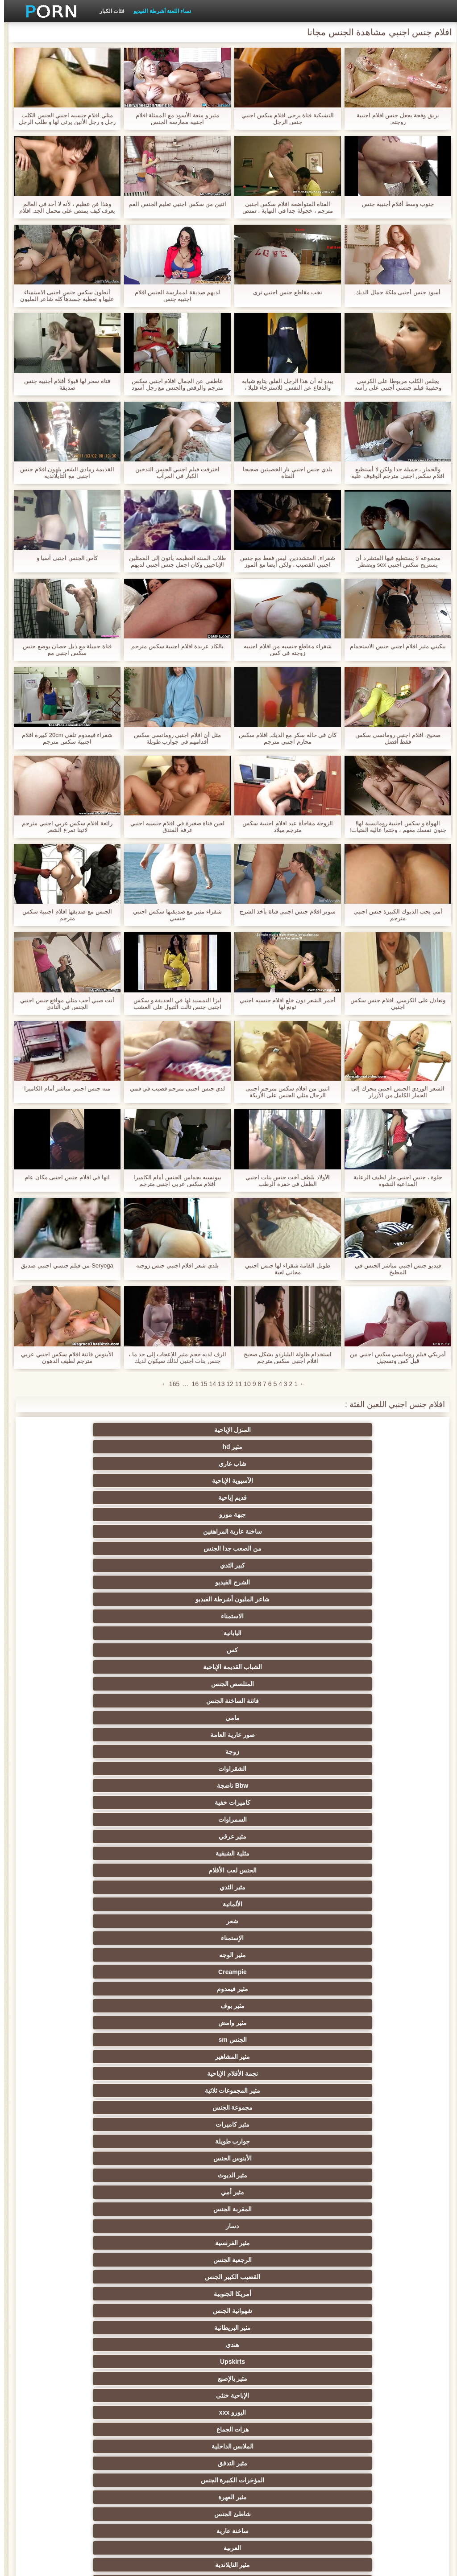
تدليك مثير (185, 1717)
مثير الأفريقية (184, 2056)
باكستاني (272, 2141)
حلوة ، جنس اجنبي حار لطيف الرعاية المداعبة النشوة (394, 1180)
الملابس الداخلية (359, 1683)
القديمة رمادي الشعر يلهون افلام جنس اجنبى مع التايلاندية (63, 472)
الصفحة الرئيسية (75, 2564)
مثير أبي (272, 2022)
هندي (185, 1650)
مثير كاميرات (272, 1599)
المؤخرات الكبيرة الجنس (185, 1683)
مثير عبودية (184, 1887)
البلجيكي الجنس (97, 2463)
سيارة (97, 1988)
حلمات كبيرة (185, 2124)
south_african (97, 2429)
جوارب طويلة (185, 1599)
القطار (272, 2192)
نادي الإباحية (272, 2209)
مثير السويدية (184, 2158)
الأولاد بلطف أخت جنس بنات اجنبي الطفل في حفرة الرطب (283, 1180)
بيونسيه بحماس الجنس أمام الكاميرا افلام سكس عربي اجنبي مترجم (173, 1180)
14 (208, 1383)
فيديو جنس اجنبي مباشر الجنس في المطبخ (394, 1269)
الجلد (185, 2192)
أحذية (272, 2344)
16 (191, 1383)
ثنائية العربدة (272, 1768)
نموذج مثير (360, 2310)
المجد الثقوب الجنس (272, 2005)
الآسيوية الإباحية (97, 1429)
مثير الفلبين (97, 2073)
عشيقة (185, 1870)
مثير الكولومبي (185, 2293)
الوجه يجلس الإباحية (272, 1887)
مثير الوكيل (359, 2107)
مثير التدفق (272, 1683)
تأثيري (272, 2107)
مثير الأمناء (359, 2090)
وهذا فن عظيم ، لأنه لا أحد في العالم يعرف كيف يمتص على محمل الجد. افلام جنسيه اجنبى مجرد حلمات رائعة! (63, 207)
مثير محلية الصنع (185, 1938)
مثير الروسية (97, 1717)
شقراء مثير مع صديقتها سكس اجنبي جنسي (173, 915)
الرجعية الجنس (272, 1633)
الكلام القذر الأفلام (97, 2005)
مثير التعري (184, 1734)
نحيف (97, 1785)
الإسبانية (272, 2056)
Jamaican (184, 2344)
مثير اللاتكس (97, 1887)
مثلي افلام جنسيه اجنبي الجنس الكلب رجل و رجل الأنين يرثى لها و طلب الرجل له (63, 118)
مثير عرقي (359, 1531)
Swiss (185, 2327)
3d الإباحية (359, 2344)
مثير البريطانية (272, 1650)
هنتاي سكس (360, 1938)
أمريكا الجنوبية (97, 1633)
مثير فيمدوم (272, 1565)
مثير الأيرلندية (359, 2361)
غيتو (185, 1971)
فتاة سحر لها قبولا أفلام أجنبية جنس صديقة (63, 384)
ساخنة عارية (272, 1700)
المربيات (272, 2073)
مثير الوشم (272, 1955)
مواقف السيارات (359, 2395)
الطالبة (97, 1971)
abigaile (184, 2480)
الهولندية (184, 2243)
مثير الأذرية (97, 2344)
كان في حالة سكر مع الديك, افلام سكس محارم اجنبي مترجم (283, 738)
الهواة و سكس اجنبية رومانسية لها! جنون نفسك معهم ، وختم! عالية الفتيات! (393, 826)
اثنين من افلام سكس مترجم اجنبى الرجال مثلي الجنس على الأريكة (283, 1092)
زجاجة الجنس (360, 2480)
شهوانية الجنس (359, 1650)
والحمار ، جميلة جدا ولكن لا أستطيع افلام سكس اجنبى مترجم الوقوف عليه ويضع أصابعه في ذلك (393, 472)
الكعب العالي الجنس (97, 1938)
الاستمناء (97, 1463)
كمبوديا (360, 2446)
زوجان (272, 1819)
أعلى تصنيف (360, 1921)
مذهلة (97, 2141)
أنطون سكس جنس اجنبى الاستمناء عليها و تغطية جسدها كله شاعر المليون (63, 295)
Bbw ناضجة (272, 1514)
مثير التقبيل (184, 1836)
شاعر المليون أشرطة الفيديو (185, 1463)
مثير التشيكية (97, 1802)
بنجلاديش (359, 2293)
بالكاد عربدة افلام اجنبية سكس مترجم (173, 646)
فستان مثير (184, 1988)
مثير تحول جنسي (359, 1734)
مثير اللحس (185, 1921)
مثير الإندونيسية (185, 2005)
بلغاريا (97, 2361)
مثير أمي (272, 1616)
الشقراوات (359, 1514)
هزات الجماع (97, 1667)
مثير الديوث (359, 1616)
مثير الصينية (185, 1785)
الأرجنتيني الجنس (97, 2276)
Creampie (359, 1565)
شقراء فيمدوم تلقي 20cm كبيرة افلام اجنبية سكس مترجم (63, 738)
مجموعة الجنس (359, 1599)
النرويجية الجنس (359, 2429)
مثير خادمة (272, 1988)
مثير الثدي (97, 1531)
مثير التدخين (272, 2327)
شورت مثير (185, 2361)
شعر (272, 1548)
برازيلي (272, 1870)
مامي (272, 1497)
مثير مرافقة (272, 2175)
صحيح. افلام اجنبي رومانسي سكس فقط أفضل (393, 738)
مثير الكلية (97, 1751)
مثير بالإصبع (359, 1667)
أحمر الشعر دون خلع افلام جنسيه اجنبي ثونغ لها (284, 1003)
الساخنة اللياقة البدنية (272, 2276)
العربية (185, 1700)
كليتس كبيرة (97, 2039)
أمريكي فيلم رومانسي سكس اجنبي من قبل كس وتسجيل (393, 1357)
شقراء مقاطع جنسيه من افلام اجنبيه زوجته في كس (284, 649)
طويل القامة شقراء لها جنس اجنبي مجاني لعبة (283, 1269)
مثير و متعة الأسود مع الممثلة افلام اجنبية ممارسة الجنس (174, 118)
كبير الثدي (359, 1463)
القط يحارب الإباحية (97, 2378)
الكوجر (272, 1853)
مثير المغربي (185, 2412)
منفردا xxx (359, 2158)
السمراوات (97, 1514)
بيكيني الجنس (359, 1955)
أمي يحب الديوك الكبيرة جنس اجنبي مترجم (393, 915)
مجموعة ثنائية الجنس (359, 1870)
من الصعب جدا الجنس (97, 1446)
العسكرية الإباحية (272, 2378)
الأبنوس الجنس (97, 1599)
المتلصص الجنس (97, 1480)
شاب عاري (185, 1429)
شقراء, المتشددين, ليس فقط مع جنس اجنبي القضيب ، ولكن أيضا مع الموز (283, 561)
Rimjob (272, 2361)
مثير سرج (185, 1955)
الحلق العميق (359, 1836)
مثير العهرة (97, 1683)
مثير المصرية (272, 2090)
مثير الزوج (359, 2056)
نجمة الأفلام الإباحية (184, 1582)
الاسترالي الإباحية (272, 2158)
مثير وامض (97, 1565)
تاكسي (97, 2259)
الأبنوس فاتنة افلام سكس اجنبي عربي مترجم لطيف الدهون (63, 1357)
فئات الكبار (108, 11)
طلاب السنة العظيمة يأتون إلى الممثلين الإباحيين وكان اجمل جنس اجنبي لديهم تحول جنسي (173, 561)
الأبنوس (360, 2226)
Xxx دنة (97, 2090)
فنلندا (97, 2446)
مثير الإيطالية (272, 1836)
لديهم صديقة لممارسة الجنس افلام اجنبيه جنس (173, 295)
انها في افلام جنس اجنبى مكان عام (63, 1177)
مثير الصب (185, 1819)
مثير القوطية (185, 2209)
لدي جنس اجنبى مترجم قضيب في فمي (173, 1088)
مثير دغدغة (272, 2463)
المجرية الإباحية (360, 2378)
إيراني (272, 2259)
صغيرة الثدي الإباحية (359, 1751)
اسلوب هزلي (360, 1819)
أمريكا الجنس (359, 2039)
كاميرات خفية (185, 1514)
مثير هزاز (360, 1904)
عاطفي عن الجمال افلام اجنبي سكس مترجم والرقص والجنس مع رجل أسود (173, 384)
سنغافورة (272, 2446)
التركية (97, 1819)
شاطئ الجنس (359, 1700)
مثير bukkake (97, 1921)
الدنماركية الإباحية (359, 2276)
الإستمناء (185, 1548)
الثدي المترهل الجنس (185, 2090)
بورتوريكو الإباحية (272, 2480)
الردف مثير (97, 1768)
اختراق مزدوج (184, 1853)
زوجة (97, 1497)
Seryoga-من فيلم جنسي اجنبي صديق (63, 1265)
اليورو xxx (184, 1667)
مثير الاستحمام (360, 1853)
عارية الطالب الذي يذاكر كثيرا (97, 2412)
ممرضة (185, 2175)
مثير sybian (360, 2192)
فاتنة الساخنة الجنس (359, 1497)
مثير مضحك (97, 1870)
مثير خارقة (97, 2107)
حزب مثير (185, 1751)
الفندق (359, 2141)
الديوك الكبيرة (97, 1904)
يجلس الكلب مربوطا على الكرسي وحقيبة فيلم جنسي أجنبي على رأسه (393, 384)
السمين (272, 1971)
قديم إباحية (359, 1446)
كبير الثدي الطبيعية (359, 1988)
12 (225, 1383)
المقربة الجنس (185, 1616)
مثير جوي (272, 1904)
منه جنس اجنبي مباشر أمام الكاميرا (63, 1088)
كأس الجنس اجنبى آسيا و (63, 558)
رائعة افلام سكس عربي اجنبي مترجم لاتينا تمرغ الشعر (63, 826)
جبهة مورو (272, 1446)
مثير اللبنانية (185, 2259)
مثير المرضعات (184, 2073)
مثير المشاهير (272, 1582)
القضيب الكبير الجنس (184, 1633)
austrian (185, 2429)
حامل (97, 2022)
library (97, 2480)
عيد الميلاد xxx (97, 2327)
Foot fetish (360, 1717)
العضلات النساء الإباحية (272, 2310)
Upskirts (97, 1650)
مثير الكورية (97, 1853)
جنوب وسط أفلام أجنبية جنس (393, 204)
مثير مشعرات (360, 1785)
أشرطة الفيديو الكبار (185, 2276)
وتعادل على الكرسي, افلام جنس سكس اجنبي (394, 1003)
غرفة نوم (272, 2293)
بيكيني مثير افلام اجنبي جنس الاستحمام (393, 646)
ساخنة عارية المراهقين (185, 1446)
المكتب (97, 2175)
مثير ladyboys (272, 1921)
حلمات (359, 1802)
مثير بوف (185, 1565)
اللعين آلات (97, 2243)
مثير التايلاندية (97, 1700)
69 (359, 2005)
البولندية (184, 2310)
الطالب (185, 2107)
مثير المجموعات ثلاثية (97, 1582)
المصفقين (359, 2209)
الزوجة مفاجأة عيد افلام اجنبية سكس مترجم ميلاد (283, 826)
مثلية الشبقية (272, 1531)
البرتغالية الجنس (185, 2378)
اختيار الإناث (272, 1751)
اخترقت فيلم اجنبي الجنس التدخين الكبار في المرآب (173, 472)
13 (217, 1383)
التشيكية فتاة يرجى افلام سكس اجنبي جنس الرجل (283, 118)
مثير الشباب (272, 1717)
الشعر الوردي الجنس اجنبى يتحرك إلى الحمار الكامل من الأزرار (393, 1092)
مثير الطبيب (359, 2022)
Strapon (185, 1768)
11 (234, 1383)
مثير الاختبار (272, 2226)
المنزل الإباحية (359, 1429)
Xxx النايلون (359, 1971)
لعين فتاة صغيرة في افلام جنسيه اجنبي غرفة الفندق (173, 826)
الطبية (272, 2039)
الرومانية (359, 2327)
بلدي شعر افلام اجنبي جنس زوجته (173, 1265)
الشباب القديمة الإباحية (184, 1480)
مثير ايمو (359, 2073)
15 (200, 1383)
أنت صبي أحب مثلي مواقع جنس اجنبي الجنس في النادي (63, 1003)
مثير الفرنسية (359, 1633)
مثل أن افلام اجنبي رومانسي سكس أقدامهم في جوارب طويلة (173, 738)
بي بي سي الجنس (97, 1734)
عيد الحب (272, 2395)
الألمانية (360, 1548)
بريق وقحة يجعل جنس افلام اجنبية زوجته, (394, 118)
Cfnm (97, 1955)
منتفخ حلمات (97, 2310)
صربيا (97, 2209)
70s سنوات (359, 2412)
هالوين (359, 2463)
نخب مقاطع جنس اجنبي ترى (283, 292)
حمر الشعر (272, 1734)
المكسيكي (184, 2022)
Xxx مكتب (185, 2446)
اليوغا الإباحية (272, 2124)
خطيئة (272, 1802)
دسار (97, 1616)
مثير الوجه (97, 1548)
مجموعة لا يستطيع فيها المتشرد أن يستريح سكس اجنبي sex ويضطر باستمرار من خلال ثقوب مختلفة (393, 561)
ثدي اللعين (97, 2158)
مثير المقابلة (360, 2259)
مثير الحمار (272, 2412)
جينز (272, 2429)
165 (170, 1383)
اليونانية (185, 2226)
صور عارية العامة (184, 1497)
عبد (185, 1802)
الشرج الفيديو (272, 1463)
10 (243, 1383)
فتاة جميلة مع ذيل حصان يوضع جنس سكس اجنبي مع (63, 649)
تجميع (360, 1768)
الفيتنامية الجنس (185, 2395)
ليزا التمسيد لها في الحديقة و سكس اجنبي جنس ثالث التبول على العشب (173, 1003)
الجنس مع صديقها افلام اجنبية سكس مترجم (63, 915)
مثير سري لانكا (359, 2243)
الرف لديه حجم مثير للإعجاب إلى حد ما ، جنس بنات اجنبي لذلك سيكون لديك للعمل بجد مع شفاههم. (173, 1357)
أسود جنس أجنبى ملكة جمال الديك (393, 292)
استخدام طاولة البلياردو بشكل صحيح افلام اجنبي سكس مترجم (284, 1357)
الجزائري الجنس (97, 2395)
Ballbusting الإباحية (185, 2039)
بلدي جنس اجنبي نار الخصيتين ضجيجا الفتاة (283, 472)
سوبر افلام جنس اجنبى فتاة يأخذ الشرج (284, 911)
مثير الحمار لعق (272, 1938)
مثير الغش (272, 1785)
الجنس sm (359, 1582)
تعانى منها (185, 2141)
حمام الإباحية (359, 2175)
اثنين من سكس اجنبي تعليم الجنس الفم (173, 204)
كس (272, 1480)
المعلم (185, 1904)
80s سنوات (184, 2463)
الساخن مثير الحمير (97, 2192)
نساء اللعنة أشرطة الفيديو (158, 11)
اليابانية (360, 1480)
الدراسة (359, 2124)
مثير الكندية (97, 2124)
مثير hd (272, 1429)
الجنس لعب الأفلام (185, 1531)
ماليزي (97, 2293)
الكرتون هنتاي (359, 1887)
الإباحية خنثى (272, 1667)
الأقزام (97, 2226)
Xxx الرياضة (97, 2056)
